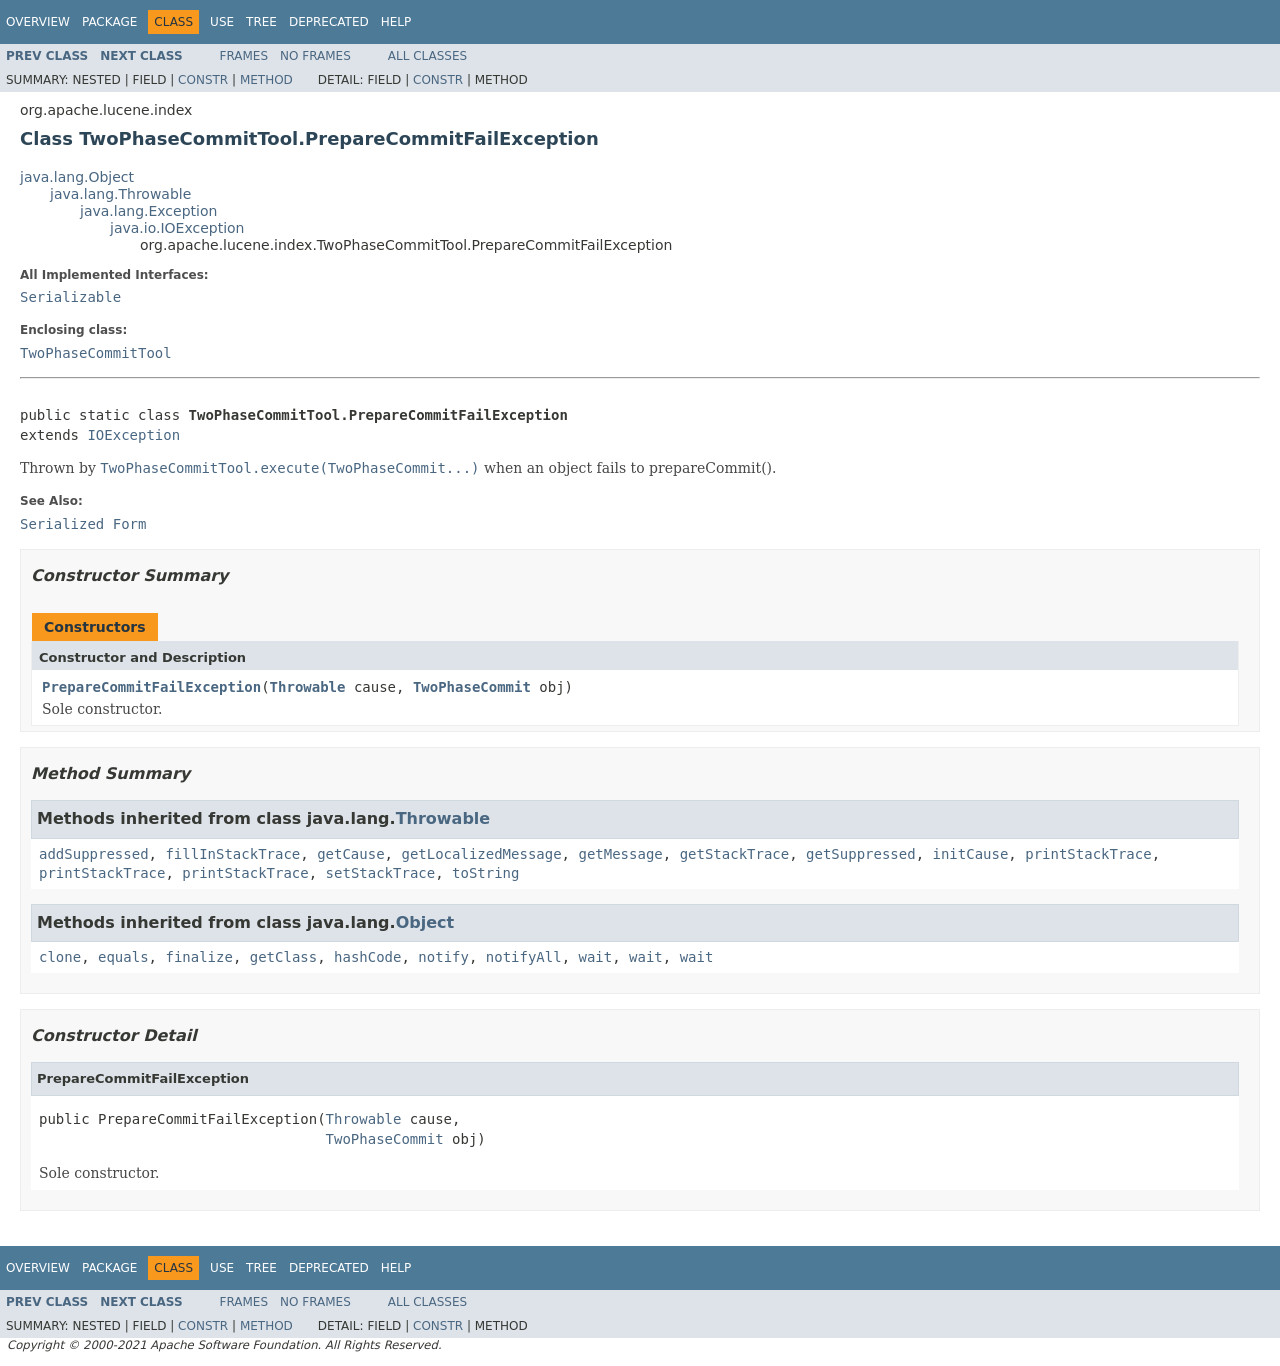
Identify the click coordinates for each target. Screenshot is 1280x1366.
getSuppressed (861, 854)
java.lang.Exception (148, 211)
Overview (38, 22)
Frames (244, 56)
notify (443, 957)
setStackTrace (381, 873)
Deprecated (329, 22)
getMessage (620, 854)
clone (60, 957)
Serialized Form (83, 524)
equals (123, 957)
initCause (971, 854)
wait (596, 957)
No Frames (315, 56)
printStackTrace (1088, 854)
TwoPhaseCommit (472, 687)
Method (266, 80)
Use (222, 22)
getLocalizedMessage (481, 854)
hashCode (367, 957)
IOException (133, 435)
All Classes (427, 56)
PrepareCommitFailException (151, 687)
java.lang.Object (77, 177)
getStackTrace (735, 854)
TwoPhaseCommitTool (96, 353)
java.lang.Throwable (120, 194)
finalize (198, 957)
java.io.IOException (177, 228)
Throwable (308, 687)
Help (396, 22)
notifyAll (524, 957)
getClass (283, 957)
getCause (350, 854)
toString (485, 873)
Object (425, 922)
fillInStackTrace (232, 854)
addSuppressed (94, 854)
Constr (203, 80)
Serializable (70, 297)
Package (109, 22)
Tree (261, 22)
